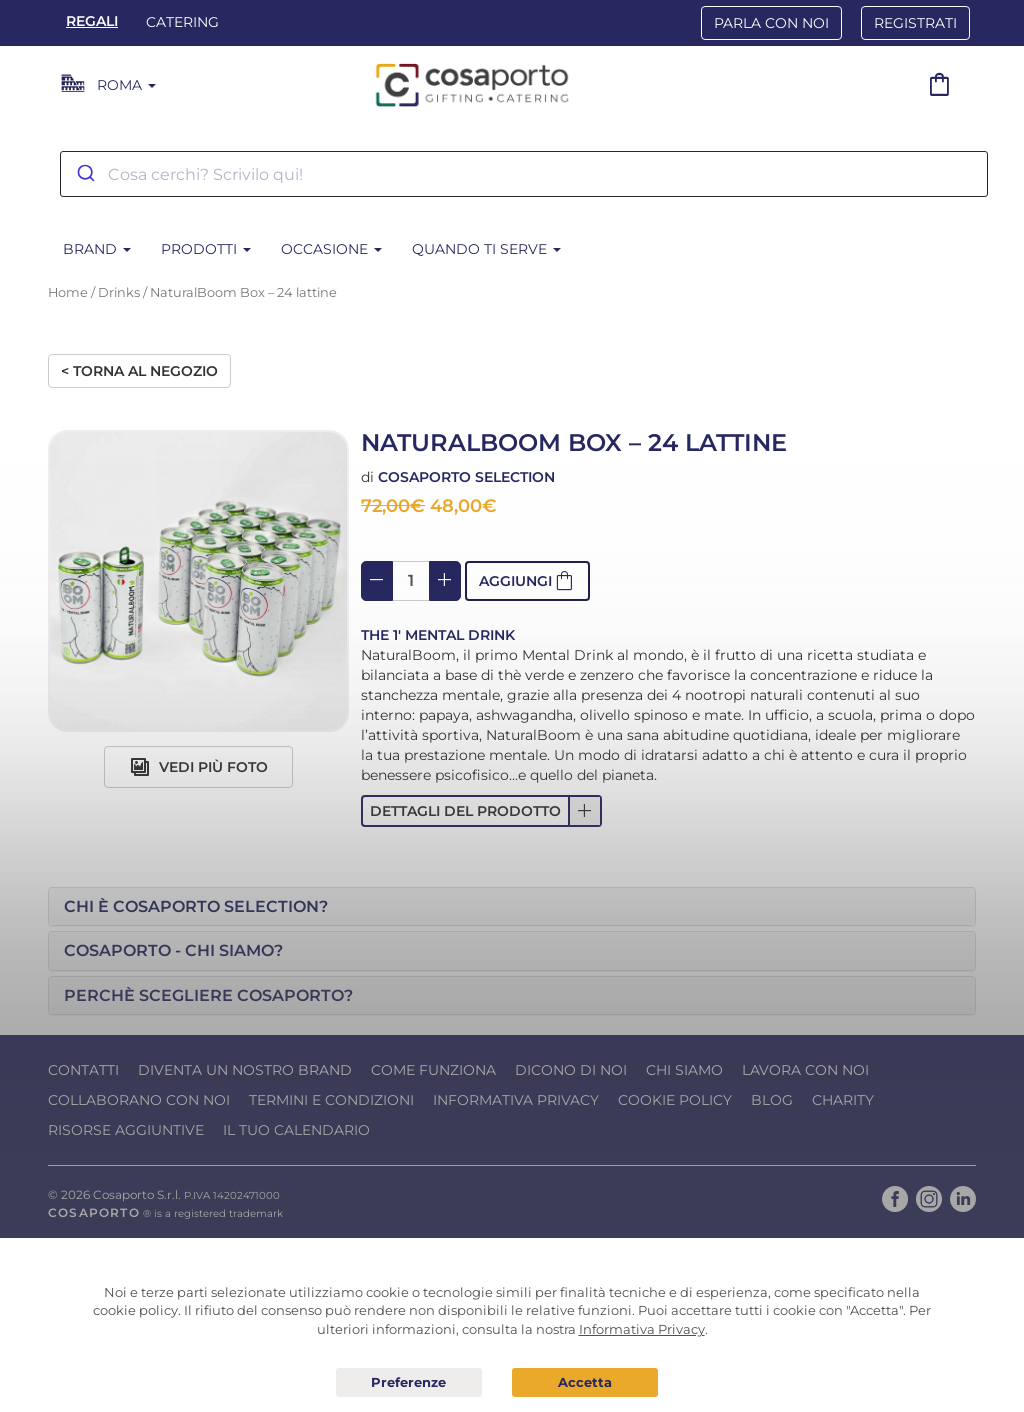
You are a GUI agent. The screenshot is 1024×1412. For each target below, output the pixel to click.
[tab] (512, 907)
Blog (772, 1100)
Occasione (331, 249)
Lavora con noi (805, 1070)
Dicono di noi (571, 1070)
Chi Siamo (684, 1070)
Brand (97, 249)
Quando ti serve (486, 249)
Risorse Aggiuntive (126, 1130)
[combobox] (524, 174)
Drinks (119, 292)
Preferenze (409, 1383)
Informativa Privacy (516, 1100)
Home (68, 292)
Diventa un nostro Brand (245, 1070)
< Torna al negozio (139, 371)
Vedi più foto (199, 767)
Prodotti (206, 249)
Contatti (83, 1070)
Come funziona (433, 1070)
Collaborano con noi (139, 1100)
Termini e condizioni (331, 1100)
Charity (843, 1100)
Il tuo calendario (296, 1130)
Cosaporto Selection (466, 477)
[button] (481, 811)
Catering (182, 22)
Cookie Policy (675, 1100)
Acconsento (585, 1382)
